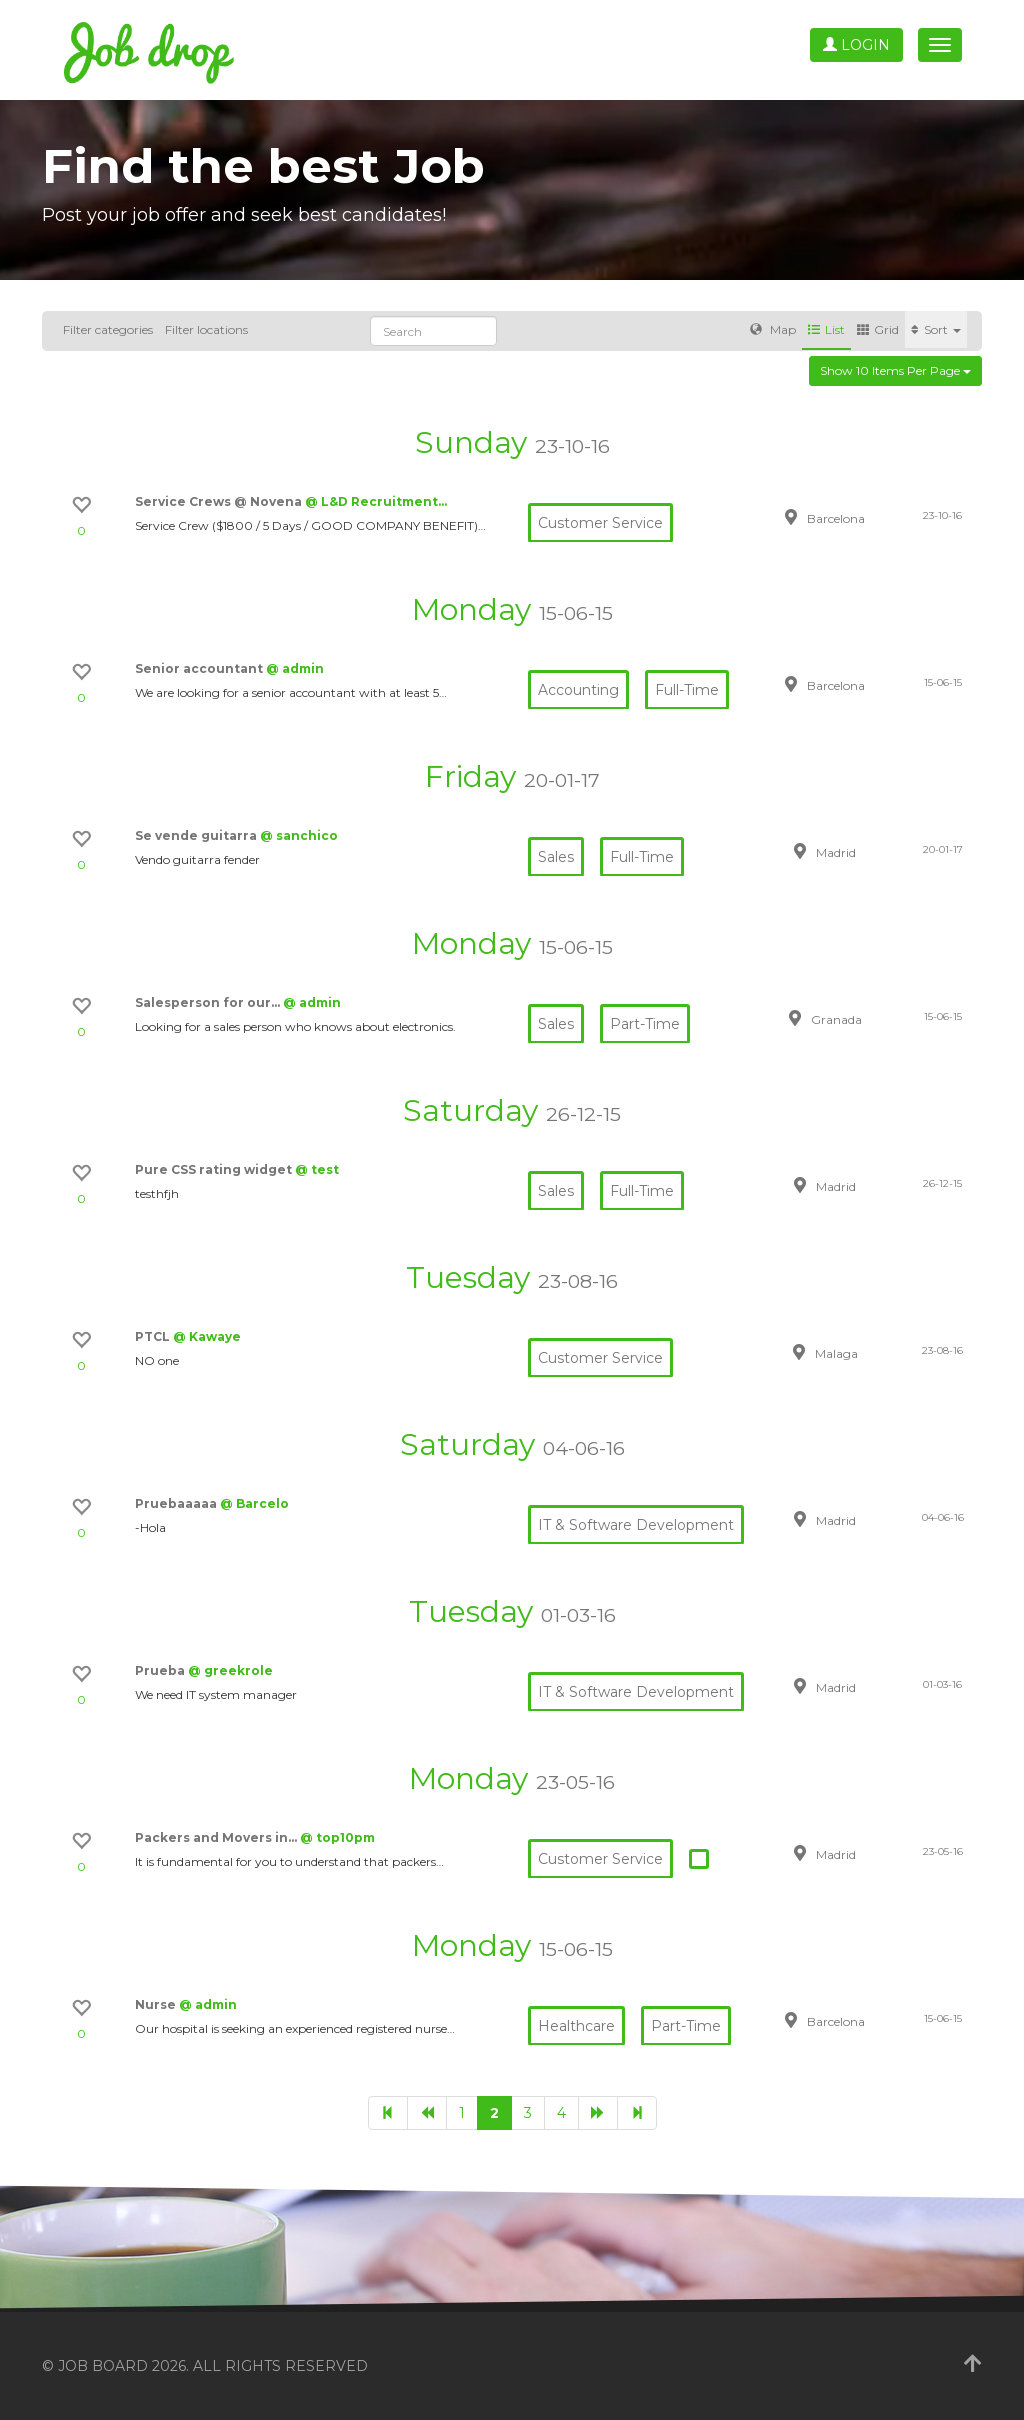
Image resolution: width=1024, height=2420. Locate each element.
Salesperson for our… (209, 1002)
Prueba (161, 1670)
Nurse (157, 2004)
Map (773, 329)
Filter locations (206, 329)
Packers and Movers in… (217, 1837)
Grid (878, 329)
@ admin (295, 668)
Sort (936, 329)
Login (856, 45)
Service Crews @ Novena (220, 501)
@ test (317, 1169)
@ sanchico (299, 835)
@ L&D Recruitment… (376, 501)
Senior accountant (200, 668)
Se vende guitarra (197, 835)
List (826, 329)
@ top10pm (337, 1837)
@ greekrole (230, 1670)
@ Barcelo (254, 1503)
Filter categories (108, 329)
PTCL (154, 1336)
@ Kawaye (207, 1336)
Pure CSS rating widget (215, 1169)
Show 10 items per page (895, 370)
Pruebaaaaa (177, 1503)
